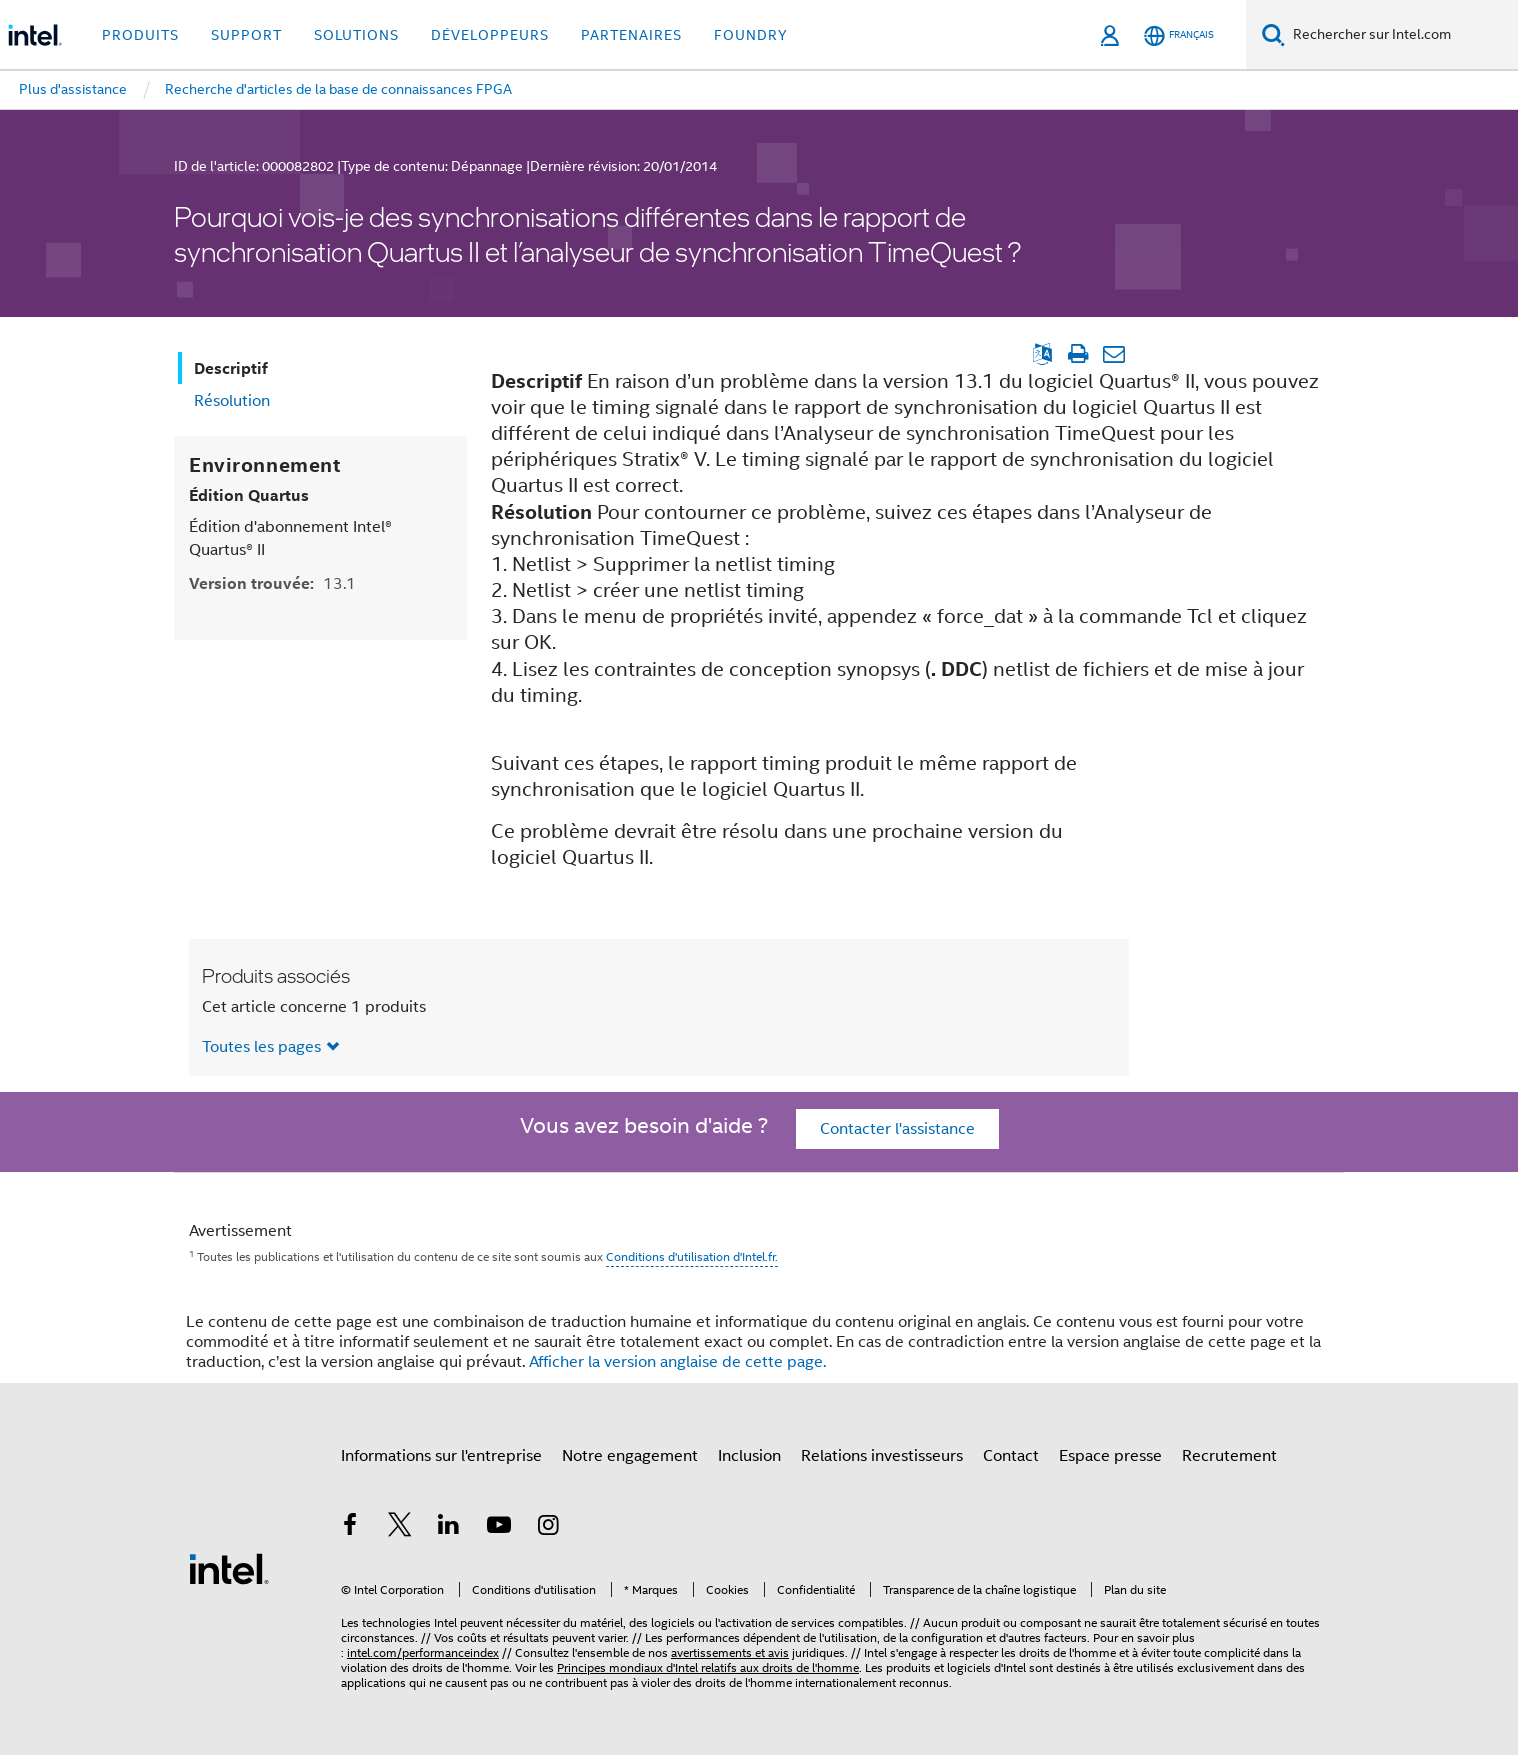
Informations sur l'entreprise (441, 1456)
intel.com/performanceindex (423, 1652)
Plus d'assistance (73, 89)
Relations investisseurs (882, 1456)
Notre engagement (630, 1456)
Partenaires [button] (631, 35)
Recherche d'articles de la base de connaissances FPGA (338, 89)
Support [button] (246, 35)
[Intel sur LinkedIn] (449, 1528)
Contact (1011, 1456)
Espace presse (1110, 1456)
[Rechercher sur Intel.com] (1401, 35)
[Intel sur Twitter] (400, 1528)
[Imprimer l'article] (1077, 354)
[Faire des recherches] (1273, 34)
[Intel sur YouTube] (499, 1528)
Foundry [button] (751, 35)
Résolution (232, 401)
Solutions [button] (356, 35)
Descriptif (231, 368)
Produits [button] (140, 35)
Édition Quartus (249, 495)
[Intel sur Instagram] (548, 1528)
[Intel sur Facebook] (350, 1528)
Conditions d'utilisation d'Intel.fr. (692, 1256)
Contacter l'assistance (897, 1129)
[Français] (1179, 35)
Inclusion (749, 1456)
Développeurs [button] (490, 35)
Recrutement (1229, 1456)
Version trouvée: (272, 583)
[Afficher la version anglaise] (1042, 353)
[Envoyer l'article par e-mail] (1113, 354)
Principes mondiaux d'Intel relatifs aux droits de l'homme (708, 1667)
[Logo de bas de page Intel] (229, 1568)
